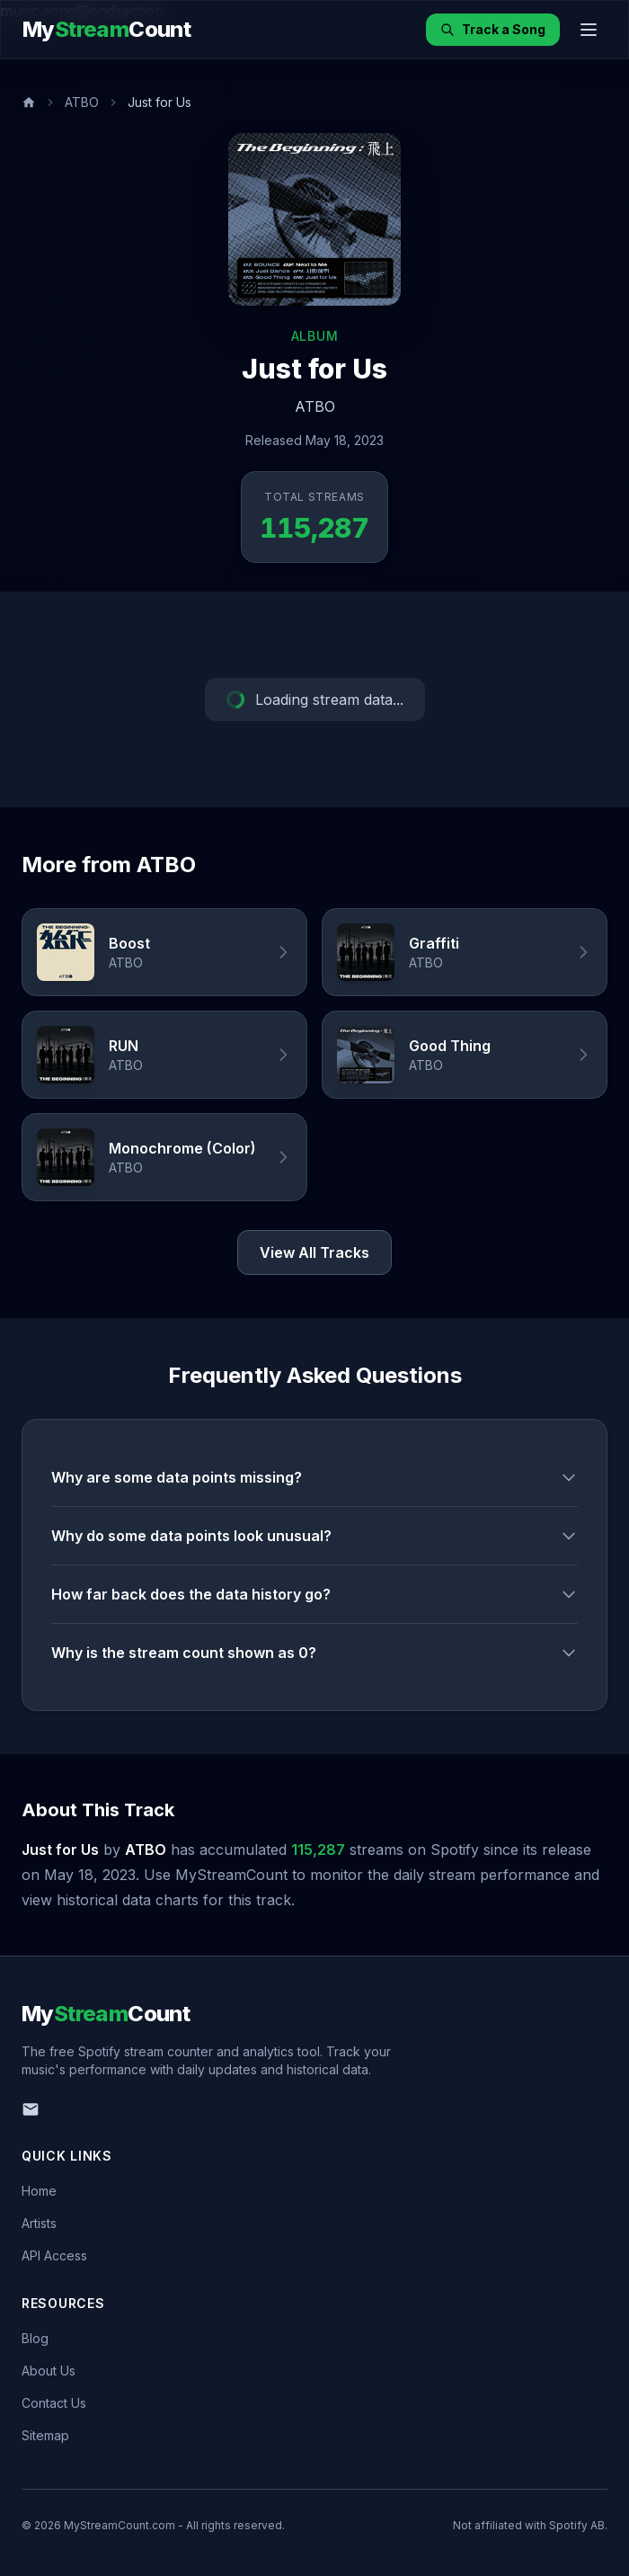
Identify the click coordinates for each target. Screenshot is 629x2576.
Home (39, 2190)
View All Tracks (314, 1252)
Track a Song (492, 29)
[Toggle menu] (589, 30)
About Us (48, 2370)
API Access (54, 2255)
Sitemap (45, 2435)
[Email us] (31, 2109)
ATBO (82, 102)
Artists (39, 2223)
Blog (35, 2338)
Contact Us (54, 2403)
